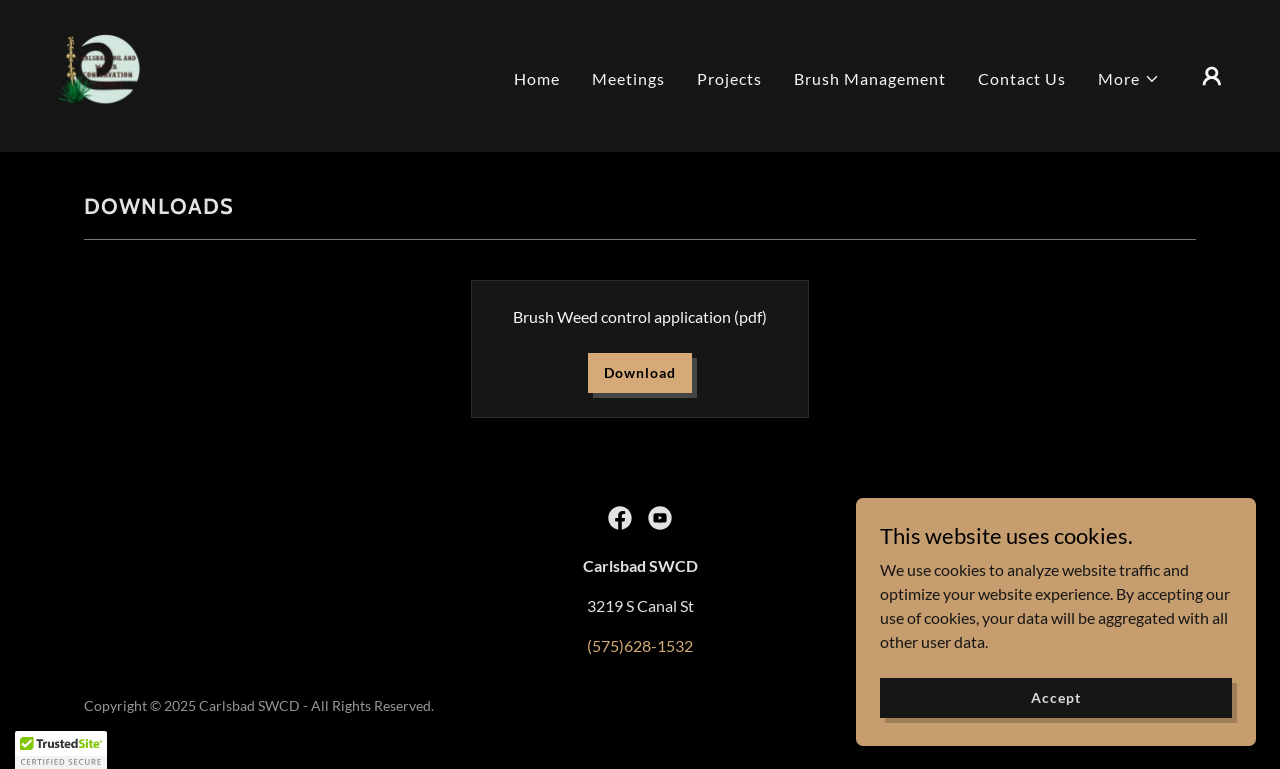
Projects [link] (729, 78)
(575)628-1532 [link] (640, 645)
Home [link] (537, 78)
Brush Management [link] (870, 78)
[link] (100, 73)
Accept (1055, 697)
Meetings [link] (628, 78)
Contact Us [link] (1022, 78)
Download (639, 372)
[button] (1129, 79)
